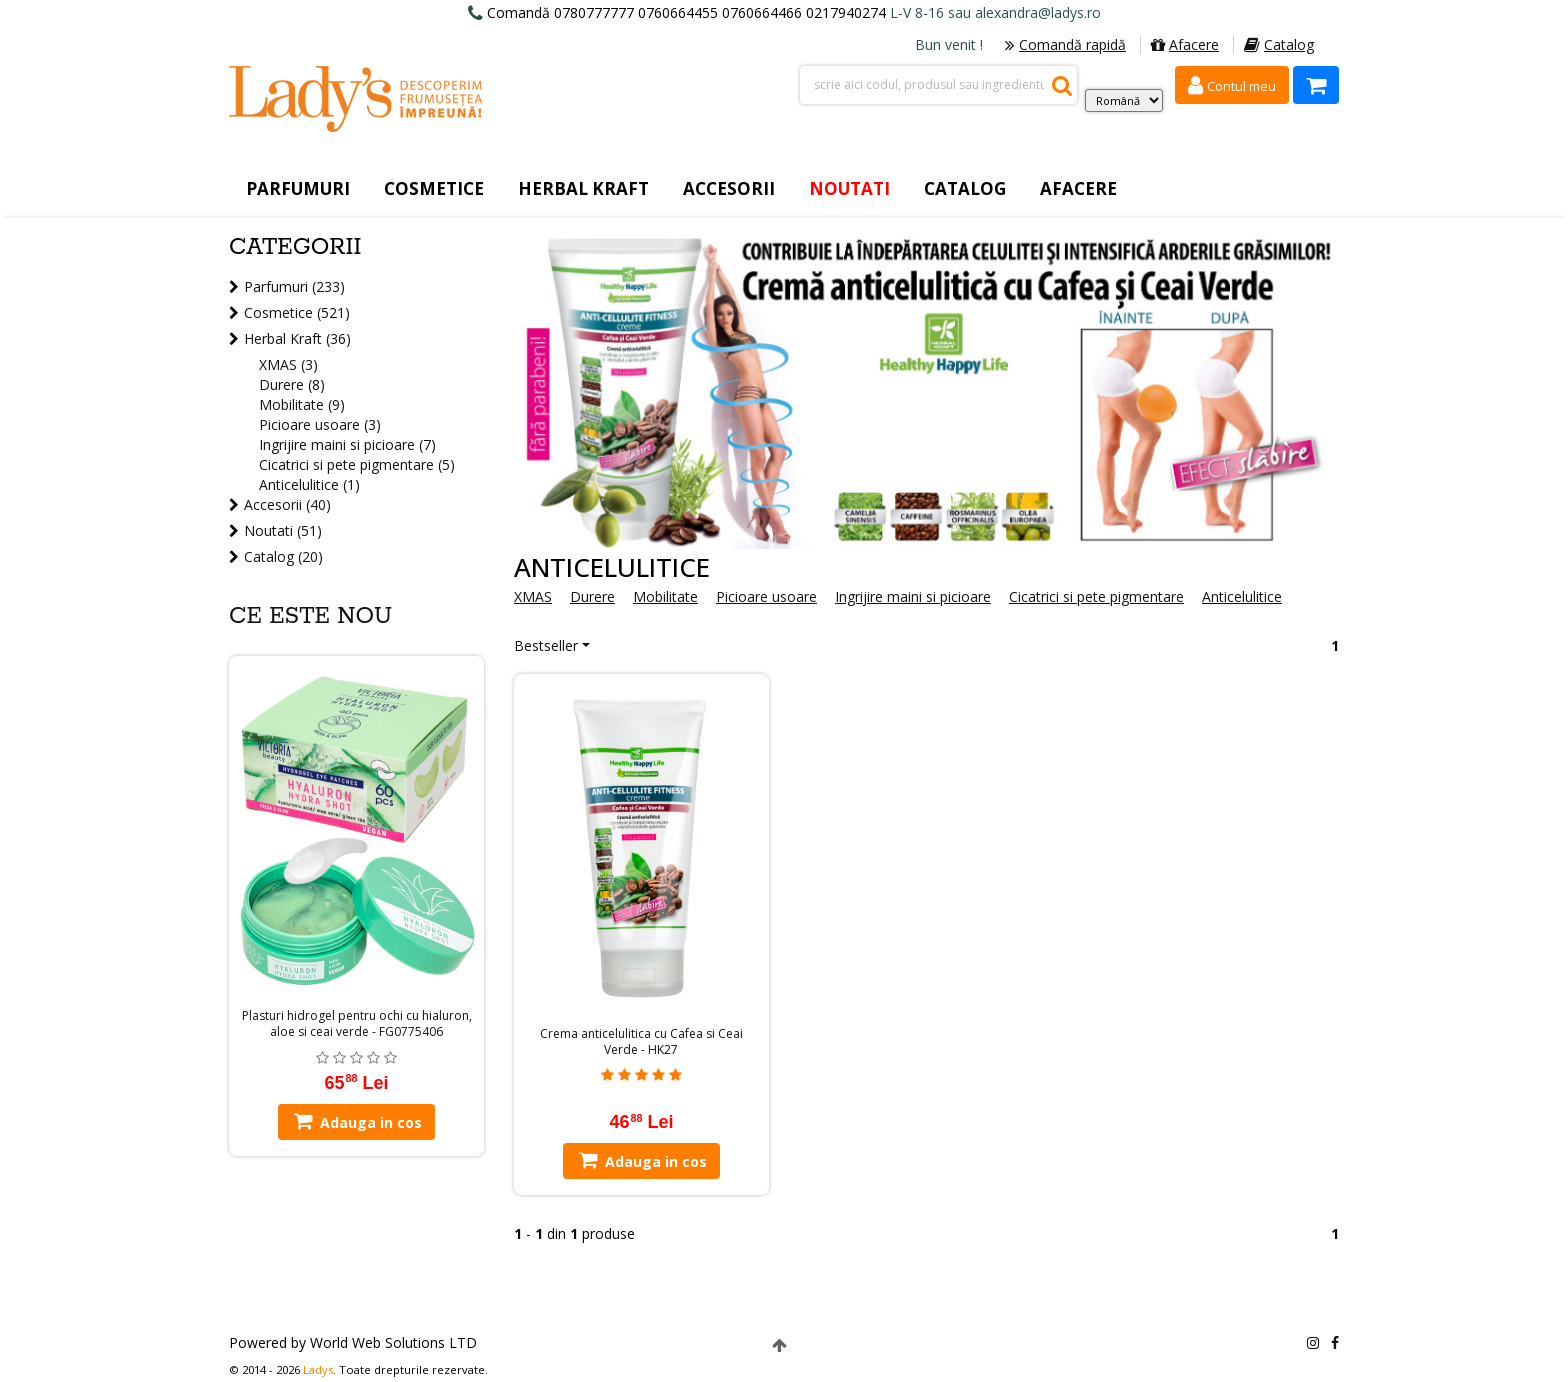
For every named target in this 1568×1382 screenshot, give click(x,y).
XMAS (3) (288, 364)
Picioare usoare (766, 596)
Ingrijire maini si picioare (913, 596)
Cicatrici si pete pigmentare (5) (357, 464)
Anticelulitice (1242, 596)
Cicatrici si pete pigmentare (1096, 596)
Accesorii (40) (287, 504)
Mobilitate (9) (302, 404)
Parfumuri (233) (294, 286)
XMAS (533, 596)
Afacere (1185, 44)
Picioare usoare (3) (320, 424)
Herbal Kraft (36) (297, 338)
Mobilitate (665, 596)
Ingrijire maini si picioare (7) (347, 444)
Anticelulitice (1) (309, 484)
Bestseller (546, 645)
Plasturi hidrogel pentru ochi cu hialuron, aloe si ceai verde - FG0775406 (357, 1024)
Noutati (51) (283, 530)
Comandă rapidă (1065, 44)
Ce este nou (310, 616)
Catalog (1279, 44)
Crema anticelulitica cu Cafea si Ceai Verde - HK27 (641, 1042)
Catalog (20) (283, 556)
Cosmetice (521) (297, 312)
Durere (592, 596)
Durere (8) (292, 384)
